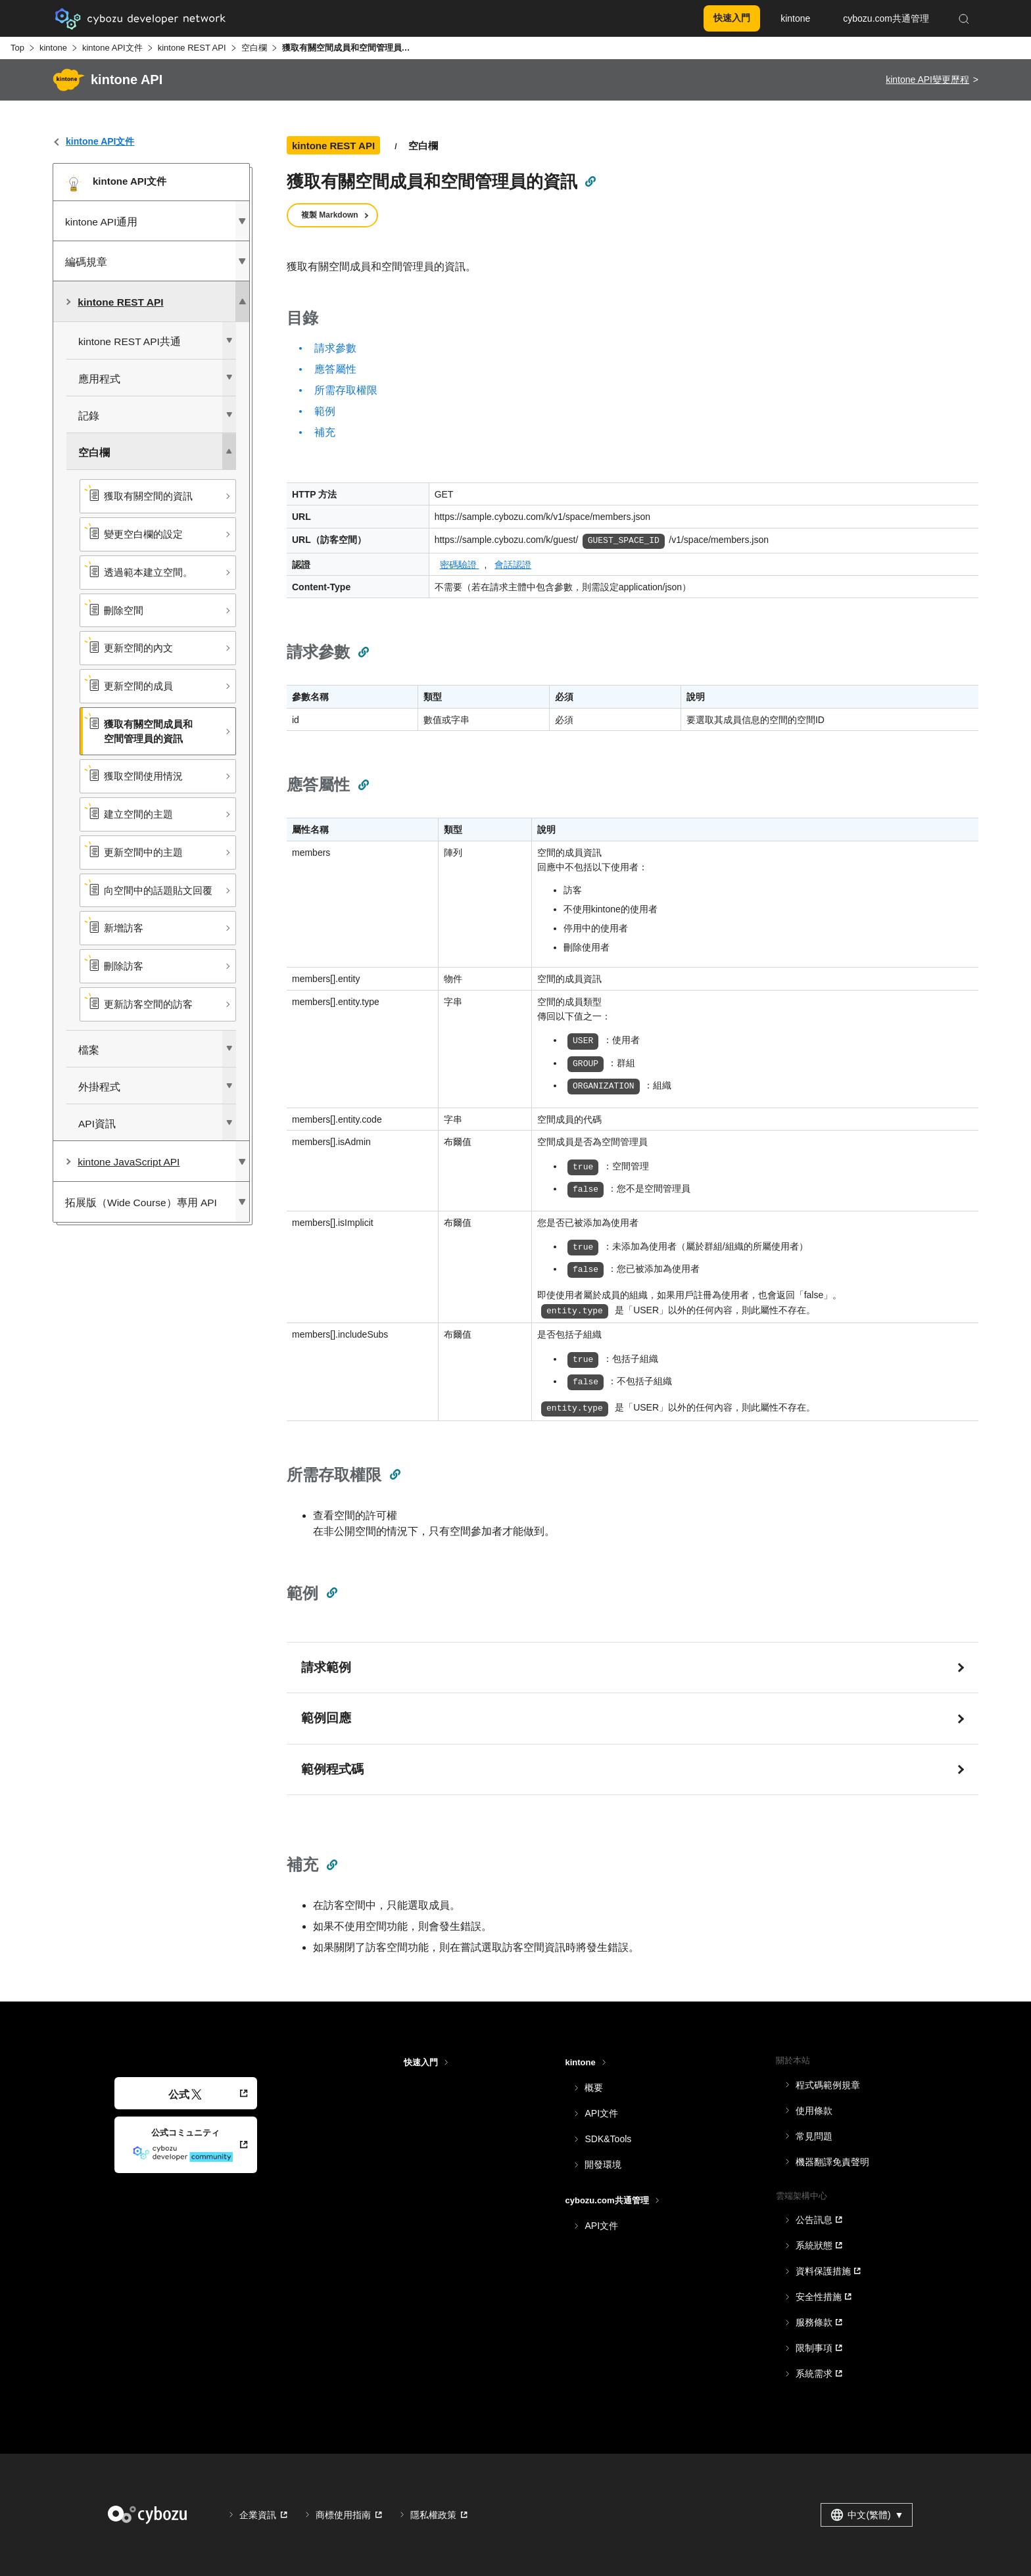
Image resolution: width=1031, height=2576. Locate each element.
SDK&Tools (608, 2139)
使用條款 (814, 2110)
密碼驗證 (459, 564)
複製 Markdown (329, 215)
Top (17, 48)
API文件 (601, 2113)
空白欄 (254, 48)
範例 (324, 411)
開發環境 (603, 2164)
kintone (53, 48)
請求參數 (335, 348)
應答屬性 (335, 369)
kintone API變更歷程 (927, 79)
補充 (324, 432)
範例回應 (326, 1718)
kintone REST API (192, 48)
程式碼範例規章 (828, 2085)
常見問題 (814, 2136)
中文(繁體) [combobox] (867, 2515)
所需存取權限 (345, 390)
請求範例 (326, 1667)
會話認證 (512, 564)
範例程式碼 (332, 1769)
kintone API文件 (112, 48)
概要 (594, 2087)
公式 (185, 2094)
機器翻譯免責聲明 (832, 2162)
